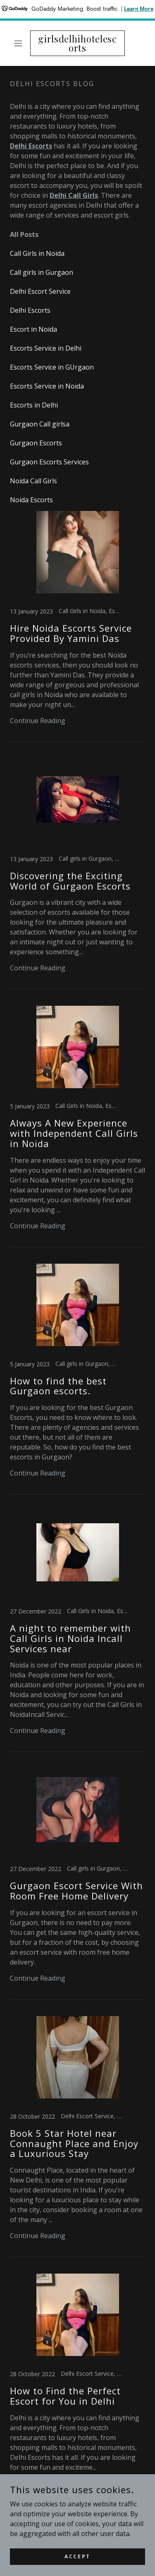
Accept (77, 2556)
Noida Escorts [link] (31, 499)
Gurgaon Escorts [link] (36, 442)
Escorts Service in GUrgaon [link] (52, 367)
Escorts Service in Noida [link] (47, 386)
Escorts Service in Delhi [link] (45, 348)
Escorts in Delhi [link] (34, 405)
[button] (20, 43)
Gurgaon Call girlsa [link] (39, 424)
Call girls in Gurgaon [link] (41, 272)
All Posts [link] (24, 234)
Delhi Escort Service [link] (40, 291)
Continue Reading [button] (37, 720)
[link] (77, 43)
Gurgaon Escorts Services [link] (49, 461)
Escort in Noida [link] (33, 329)
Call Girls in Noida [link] (37, 253)
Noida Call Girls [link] (33, 480)
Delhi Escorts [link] (30, 310)
